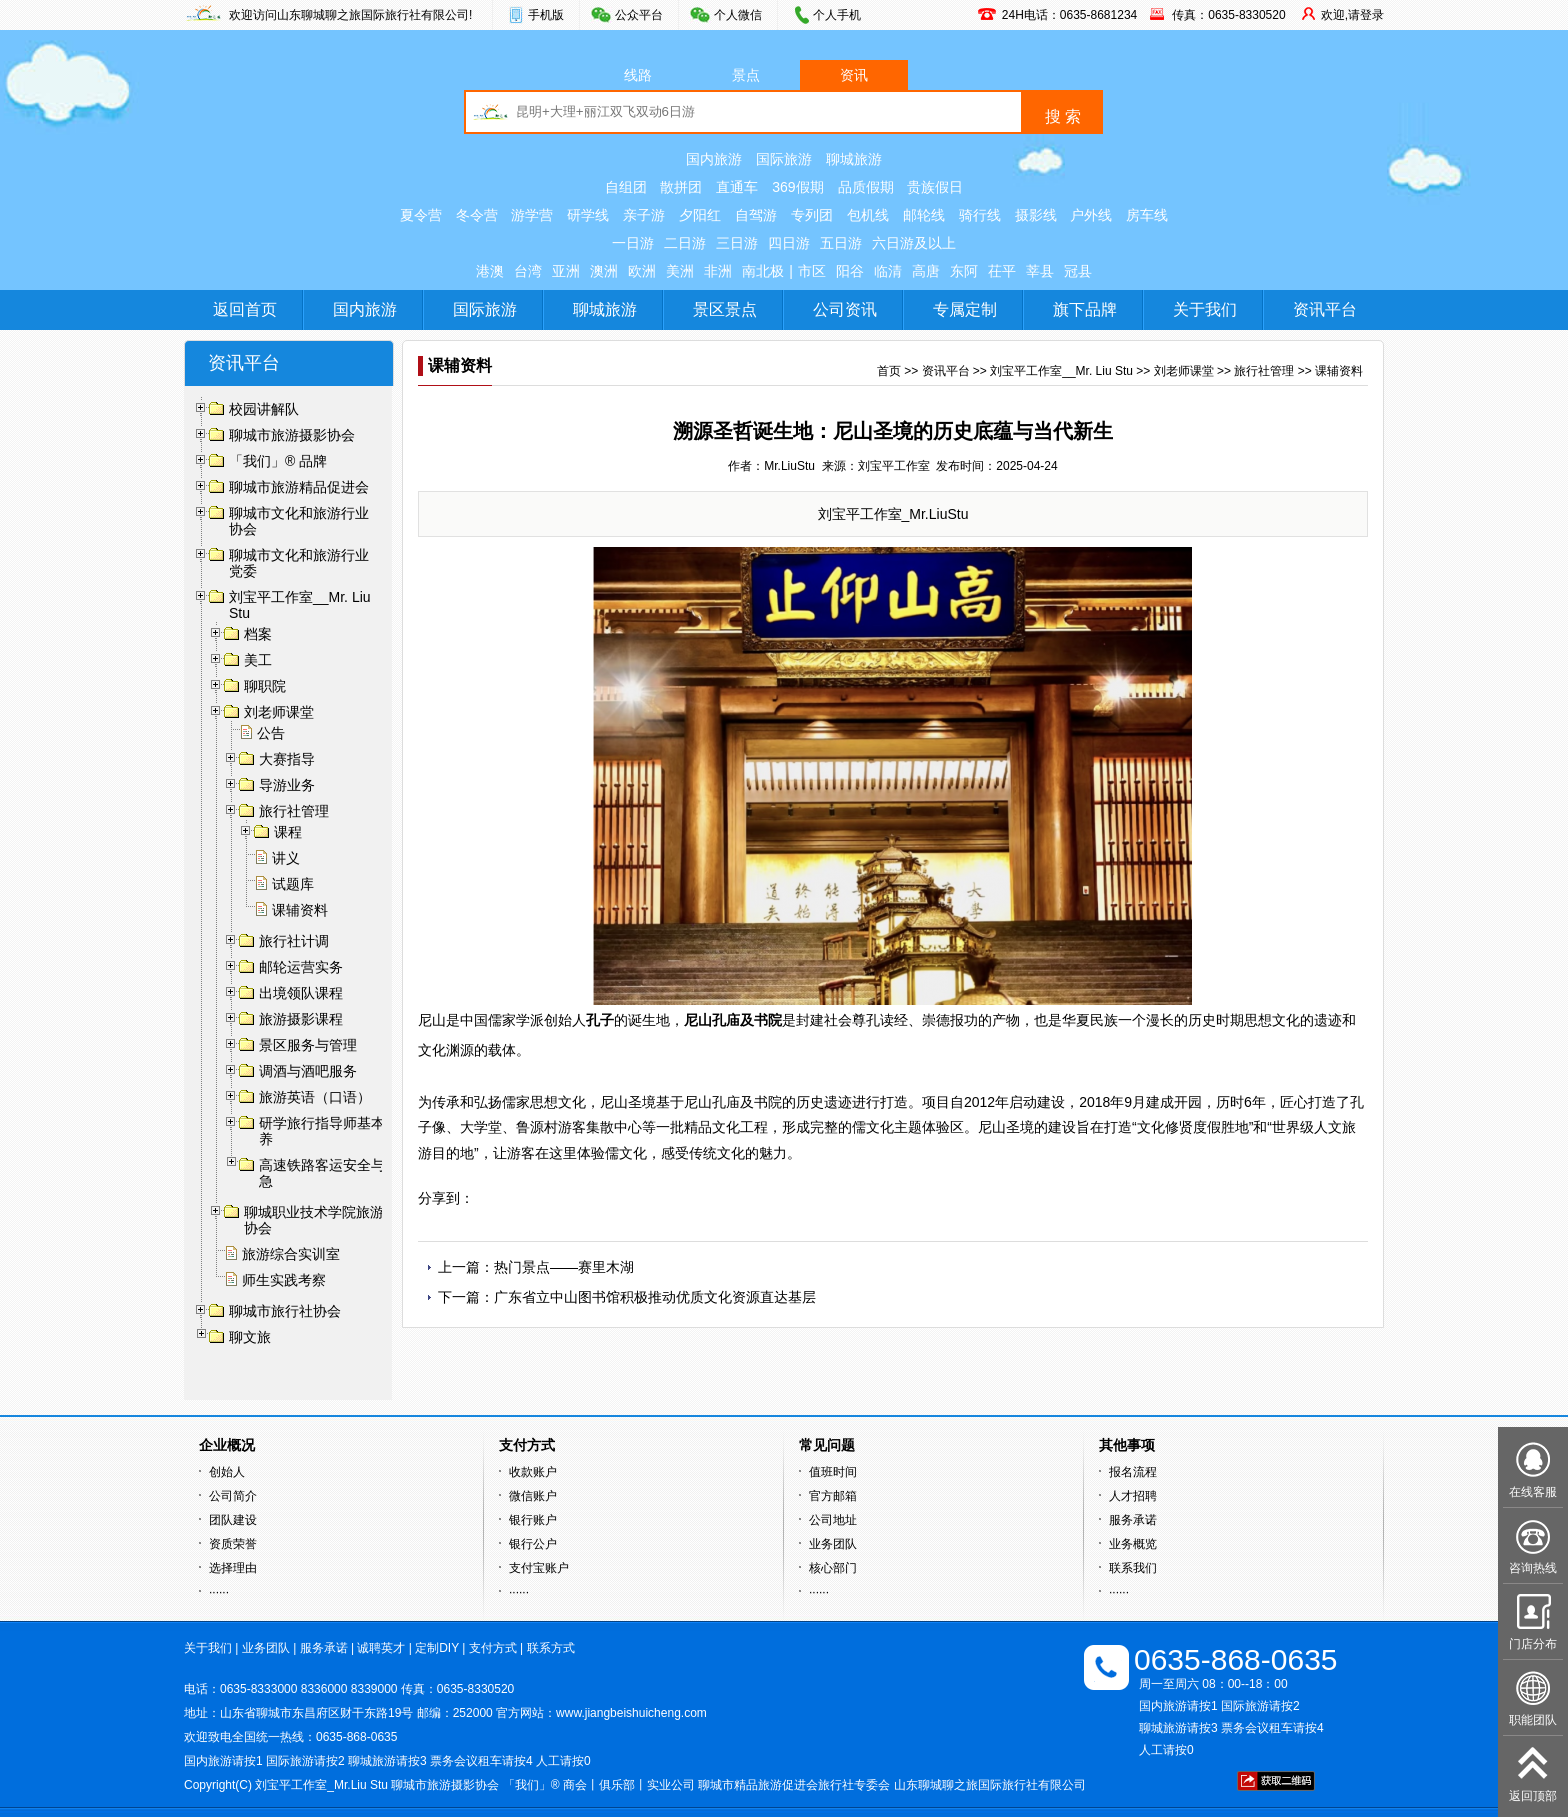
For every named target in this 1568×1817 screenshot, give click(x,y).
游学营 (532, 215)
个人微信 (738, 15)
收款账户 (533, 1472)
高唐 (926, 271)
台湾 (528, 271)
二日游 (685, 243)
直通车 (737, 187)
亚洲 (566, 271)
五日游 (841, 243)
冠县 (1078, 271)
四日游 (789, 243)
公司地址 (833, 1520)
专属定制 (965, 309)
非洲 (718, 271)
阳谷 (850, 271)
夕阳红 (700, 215)
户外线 (1091, 215)
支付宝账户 (539, 1568)
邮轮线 (924, 215)
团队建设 (233, 1520)
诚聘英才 (381, 1648)
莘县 (1040, 271)
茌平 (1002, 271)
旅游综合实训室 (291, 1254)
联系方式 (551, 1648)
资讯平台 (1325, 309)
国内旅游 (714, 159)
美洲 (680, 271)
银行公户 (533, 1544)
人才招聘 (1133, 1496)
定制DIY (437, 1648)
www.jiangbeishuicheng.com (631, 1713)
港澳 (490, 271)
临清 (888, 271)
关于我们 (1205, 309)
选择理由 (233, 1568)
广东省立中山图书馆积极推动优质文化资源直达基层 (655, 1297)
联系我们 (1133, 1568)
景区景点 (725, 309)
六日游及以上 (914, 243)
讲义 (286, 858)
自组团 (626, 187)
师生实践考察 (284, 1280)
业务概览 (1133, 1544)
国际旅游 (784, 159)
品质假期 (866, 187)
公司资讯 (845, 309)
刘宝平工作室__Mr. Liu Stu (1061, 371)
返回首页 (245, 309)
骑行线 (980, 215)
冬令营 (477, 215)
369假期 (797, 187)
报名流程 (1133, 1472)
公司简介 (233, 1496)
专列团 (812, 215)
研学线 (588, 215)
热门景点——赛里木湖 (564, 1267)
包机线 (868, 215)
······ (219, 1592)
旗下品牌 (1085, 309)
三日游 (737, 243)
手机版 (546, 15)
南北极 (763, 271)
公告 (271, 733)
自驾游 (756, 215)
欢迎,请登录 (1352, 15)
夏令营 (421, 215)
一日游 (633, 243)
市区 (812, 271)
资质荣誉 (233, 1544)
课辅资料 (300, 910)
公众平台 (639, 15)
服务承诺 (1133, 1520)
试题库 (293, 884)
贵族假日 (935, 187)
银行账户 (533, 1520)
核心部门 (833, 1568)
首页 (889, 371)
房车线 (1147, 215)
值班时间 (833, 1472)
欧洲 (642, 271)
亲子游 (644, 215)
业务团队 (833, 1544)
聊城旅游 (854, 159)
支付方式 (493, 1648)
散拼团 (681, 187)
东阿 (964, 271)
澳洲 (604, 271)
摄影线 (1036, 215)
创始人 (227, 1472)
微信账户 (533, 1496)
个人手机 (837, 15)
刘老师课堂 (1184, 371)
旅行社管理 (1264, 371)
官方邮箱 (833, 1496)
